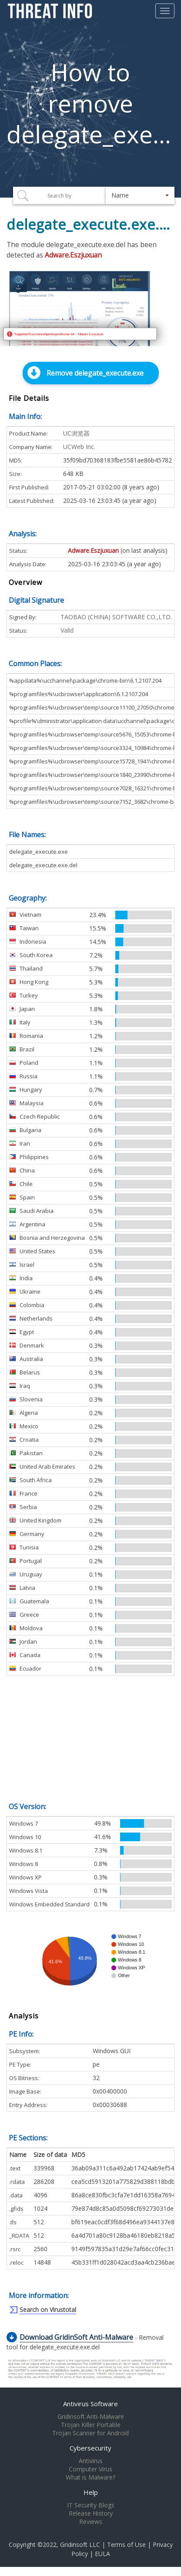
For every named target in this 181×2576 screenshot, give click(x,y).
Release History (91, 2513)
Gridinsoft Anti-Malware (90, 2417)
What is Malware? (90, 2477)
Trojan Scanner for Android (90, 2433)
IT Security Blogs (90, 2505)
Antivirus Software (90, 2403)
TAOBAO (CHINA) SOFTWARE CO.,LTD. (116, 617)
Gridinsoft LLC (80, 2544)
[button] (140, 195)
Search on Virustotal (48, 2309)
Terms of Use (126, 2544)
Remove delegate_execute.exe (95, 373)
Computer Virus (90, 2469)
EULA (102, 2554)
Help (91, 2492)
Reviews (90, 2522)
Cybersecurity (90, 2448)
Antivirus (91, 2461)
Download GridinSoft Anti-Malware (76, 2337)
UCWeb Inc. (79, 447)
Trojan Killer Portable (91, 2425)
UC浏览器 (76, 433)
